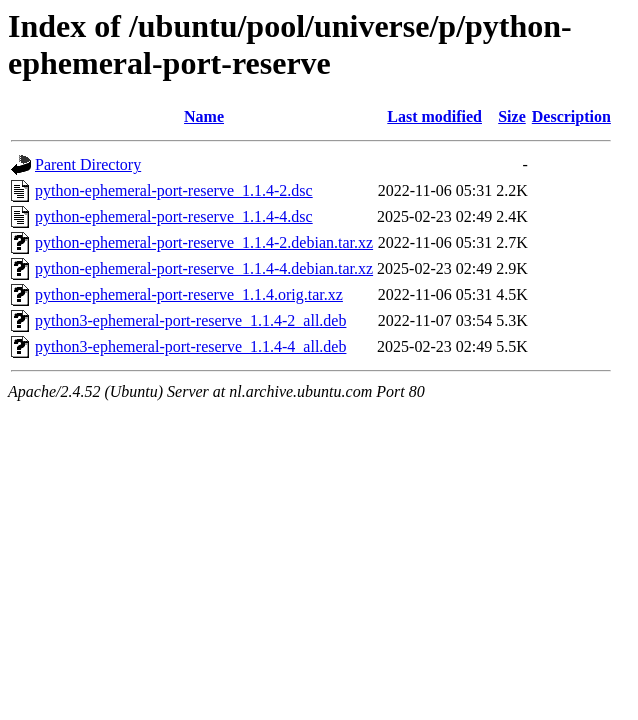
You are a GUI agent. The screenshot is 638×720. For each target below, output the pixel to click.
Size (512, 116)
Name (204, 116)
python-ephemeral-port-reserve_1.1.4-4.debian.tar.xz (204, 268)
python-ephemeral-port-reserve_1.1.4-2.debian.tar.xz (204, 242)
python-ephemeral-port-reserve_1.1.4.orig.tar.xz (189, 294)
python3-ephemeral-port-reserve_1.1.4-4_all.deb (190, 346)
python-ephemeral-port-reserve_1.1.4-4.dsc (174, 216)
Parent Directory (88, 164)
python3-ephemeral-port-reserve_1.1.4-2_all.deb (190, 320)
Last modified (434, 116)
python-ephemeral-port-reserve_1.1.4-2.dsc (174, 190)
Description (571, 116)
